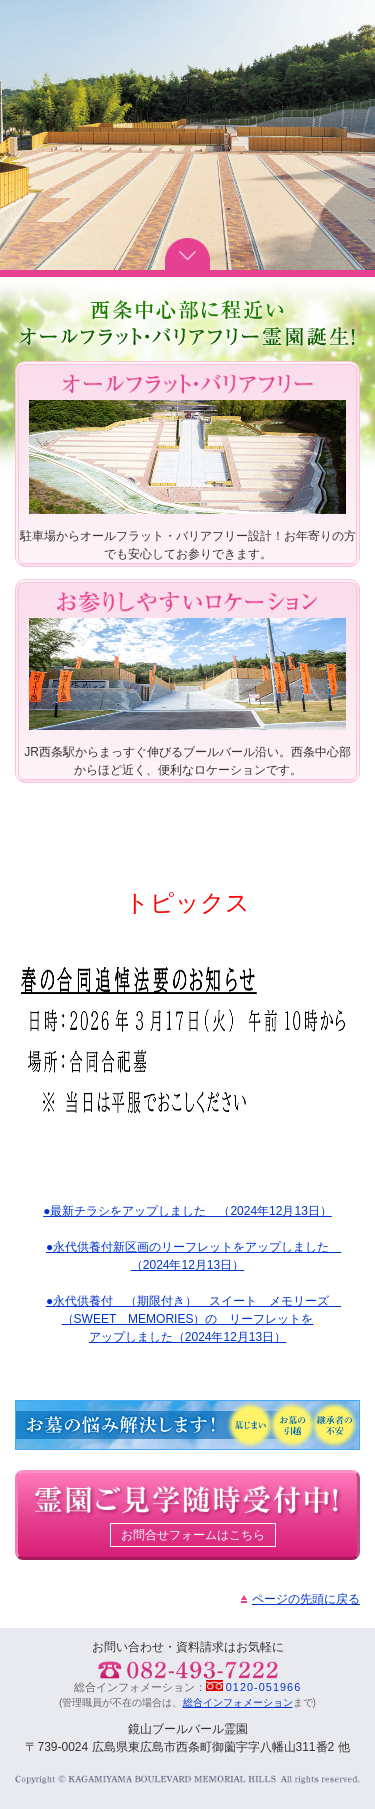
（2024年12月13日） (187, 1265)
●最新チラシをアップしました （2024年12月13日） (187, 1211)
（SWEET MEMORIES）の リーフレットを (188, 1319)
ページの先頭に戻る (306, 1599)
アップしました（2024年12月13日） (187, 1337)
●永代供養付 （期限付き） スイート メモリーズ (193, 1301)
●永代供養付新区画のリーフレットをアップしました (193, 1247)
